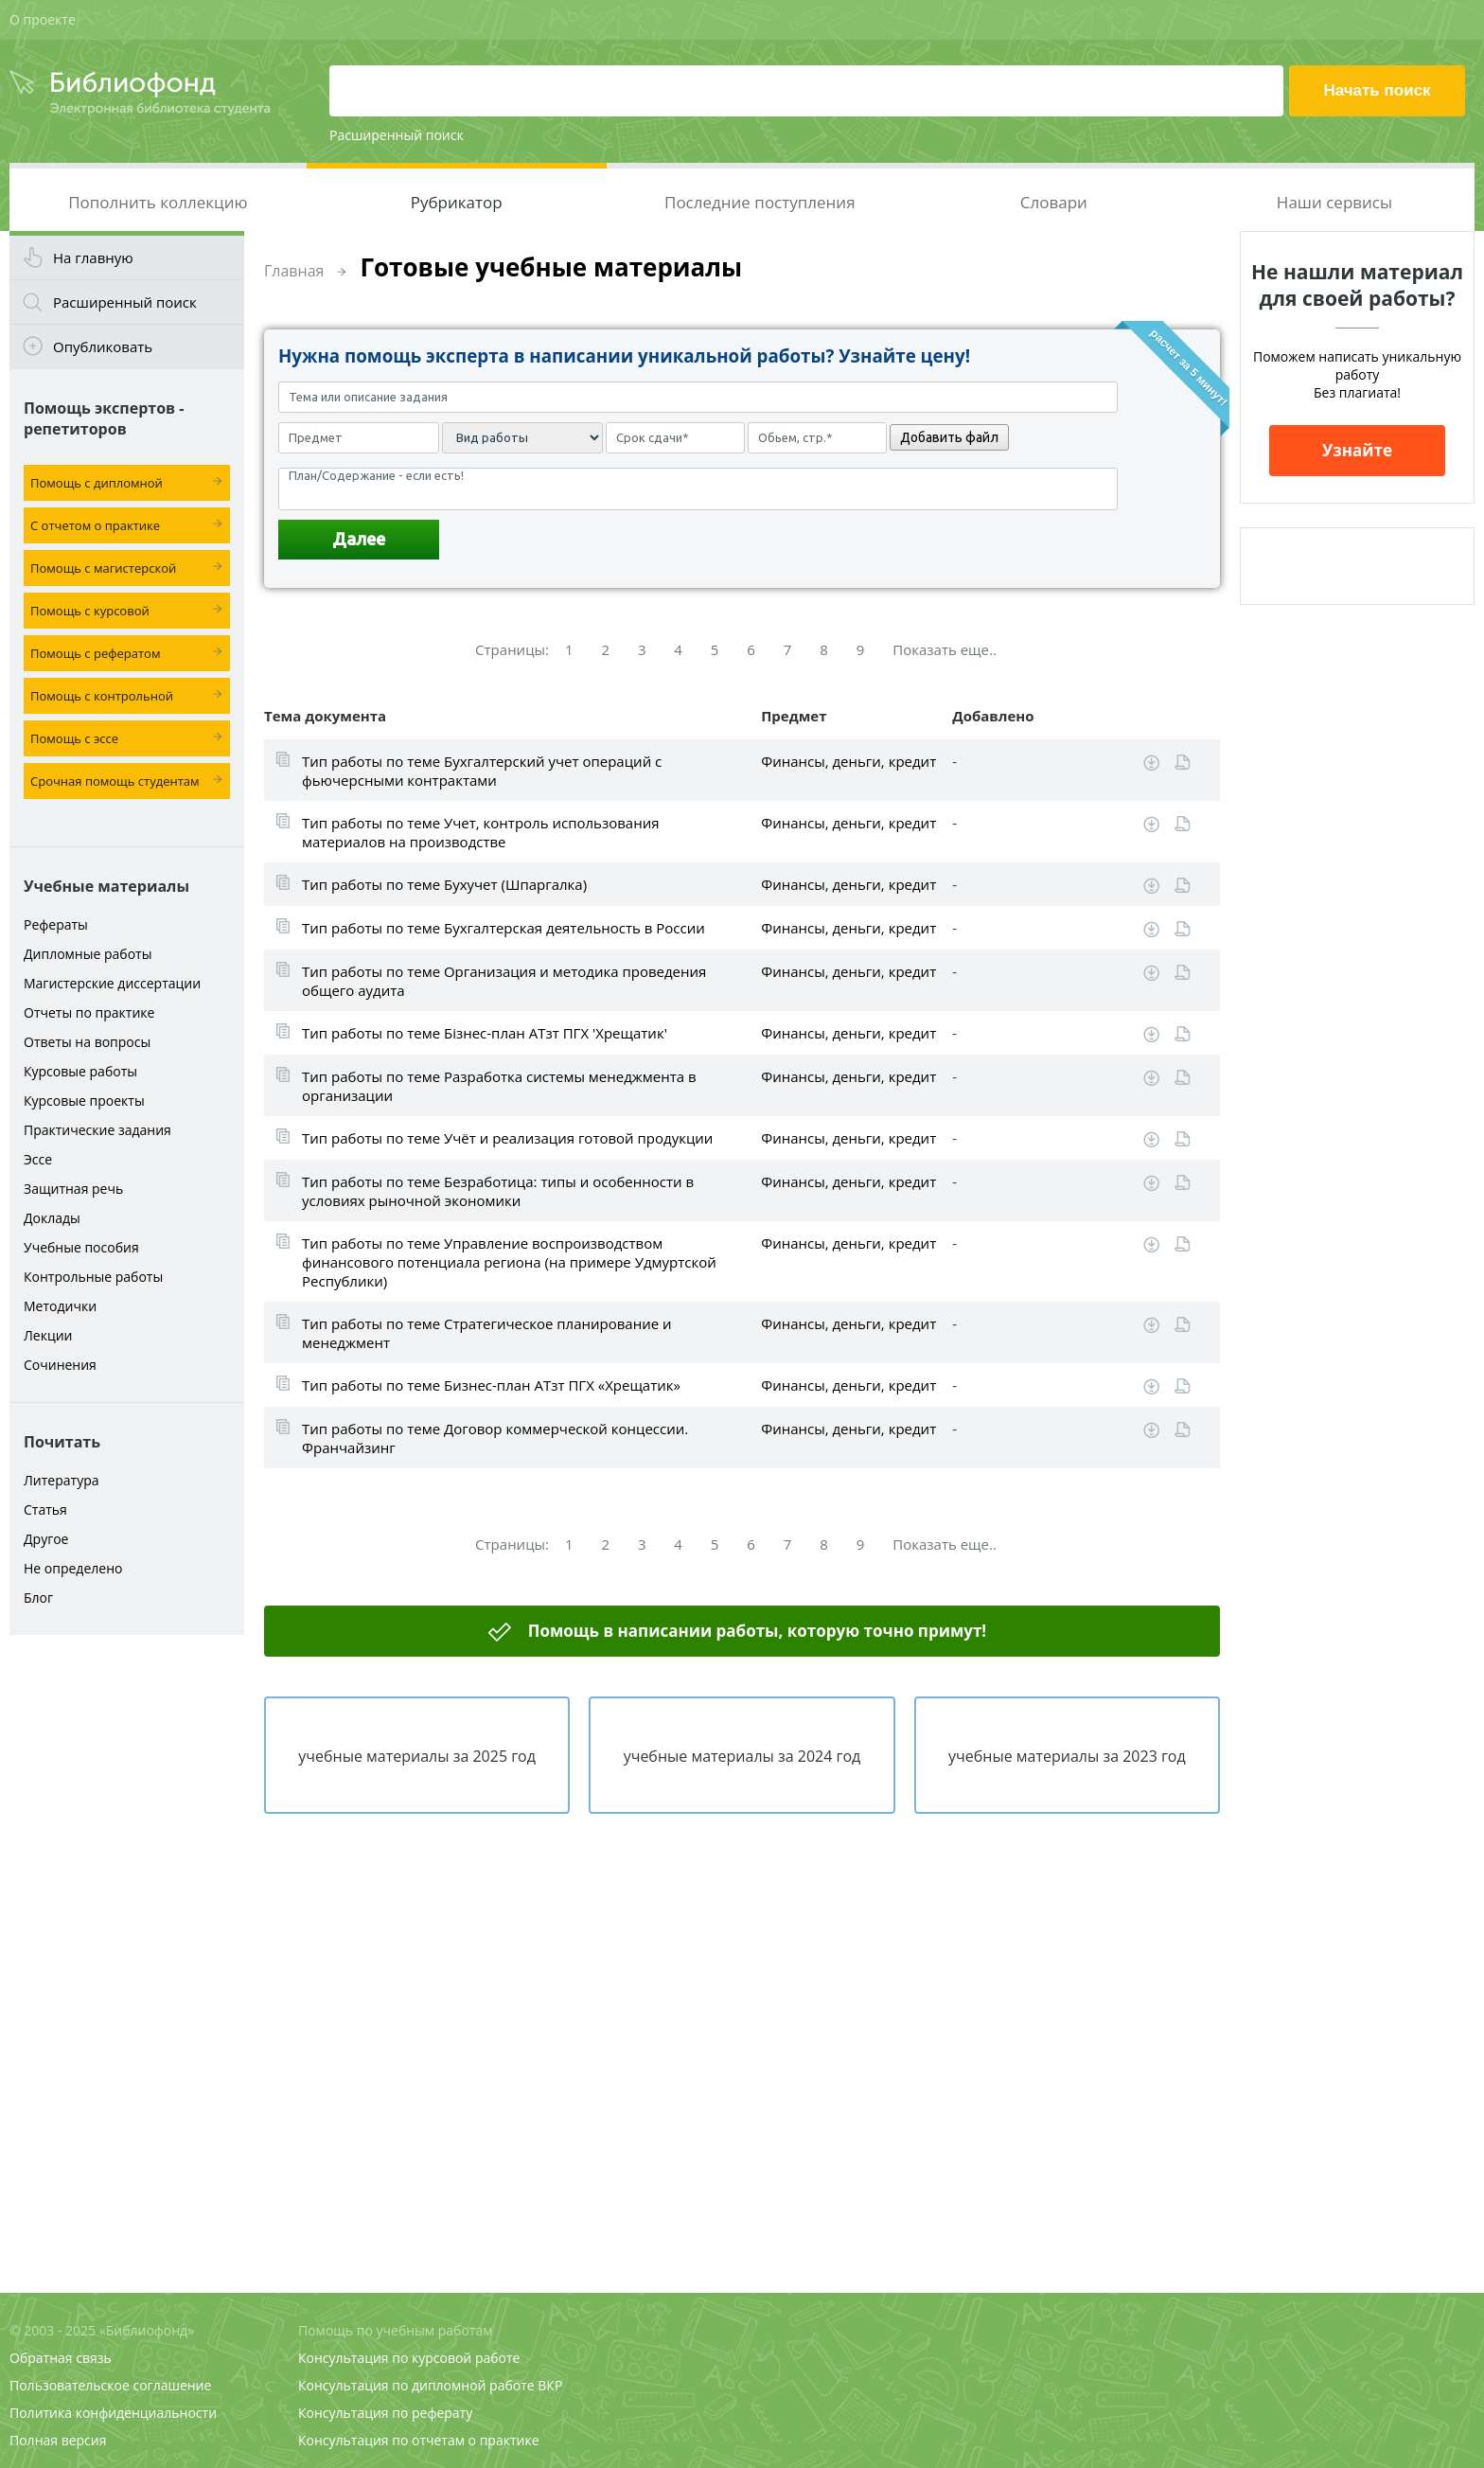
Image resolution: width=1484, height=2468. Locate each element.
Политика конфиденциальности (113, 2413)
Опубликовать (102, 346)
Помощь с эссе (74, 738)
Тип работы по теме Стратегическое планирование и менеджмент (487, 1333)
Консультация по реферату (385, 2413)
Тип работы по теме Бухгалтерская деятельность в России (503, 927)
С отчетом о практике (95, 525)
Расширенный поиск (396, 135)
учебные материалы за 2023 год (1067, 1756)
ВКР (550, 2385)
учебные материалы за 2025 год (417, 1756)
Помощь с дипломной (96, 482)
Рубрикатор (457, 202)
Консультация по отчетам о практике (418, 2440)
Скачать (1151, 763)
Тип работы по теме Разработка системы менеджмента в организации (499, 1086)
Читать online (1183, 763)
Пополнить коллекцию (157, 202)
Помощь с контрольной (101, 695)
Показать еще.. (944, 649)
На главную (93, 257)
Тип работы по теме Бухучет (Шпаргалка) (444, 884)
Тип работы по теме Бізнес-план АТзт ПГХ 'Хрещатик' (484, 1032)
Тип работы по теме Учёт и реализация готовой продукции (507, 1137)
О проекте (42, 19)
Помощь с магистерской (103, 568)
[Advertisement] (126, 1943)
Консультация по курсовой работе (409, 2358)
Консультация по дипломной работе (416, 2385)
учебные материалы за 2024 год (742, 1756)
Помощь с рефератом (95, 653)
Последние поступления (760, 202)
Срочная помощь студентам (115, 781)
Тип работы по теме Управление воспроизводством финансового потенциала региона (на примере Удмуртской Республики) (509, 1262)
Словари (1053, 202)
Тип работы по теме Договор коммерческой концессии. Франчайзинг (495, 1438)
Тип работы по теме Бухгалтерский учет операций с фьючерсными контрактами (482, 771)
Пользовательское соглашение (110, 2385)
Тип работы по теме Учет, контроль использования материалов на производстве (480, 832)
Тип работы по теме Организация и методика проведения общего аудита (504, 981)
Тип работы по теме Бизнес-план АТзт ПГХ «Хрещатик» (491, 1385)
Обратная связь (60, 2358)
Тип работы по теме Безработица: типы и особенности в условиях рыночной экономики (498, 1191)
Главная (294, 270)
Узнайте (1357, 450)
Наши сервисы (1334, 202)
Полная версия (57, 2440)
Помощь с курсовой (90, 610)
